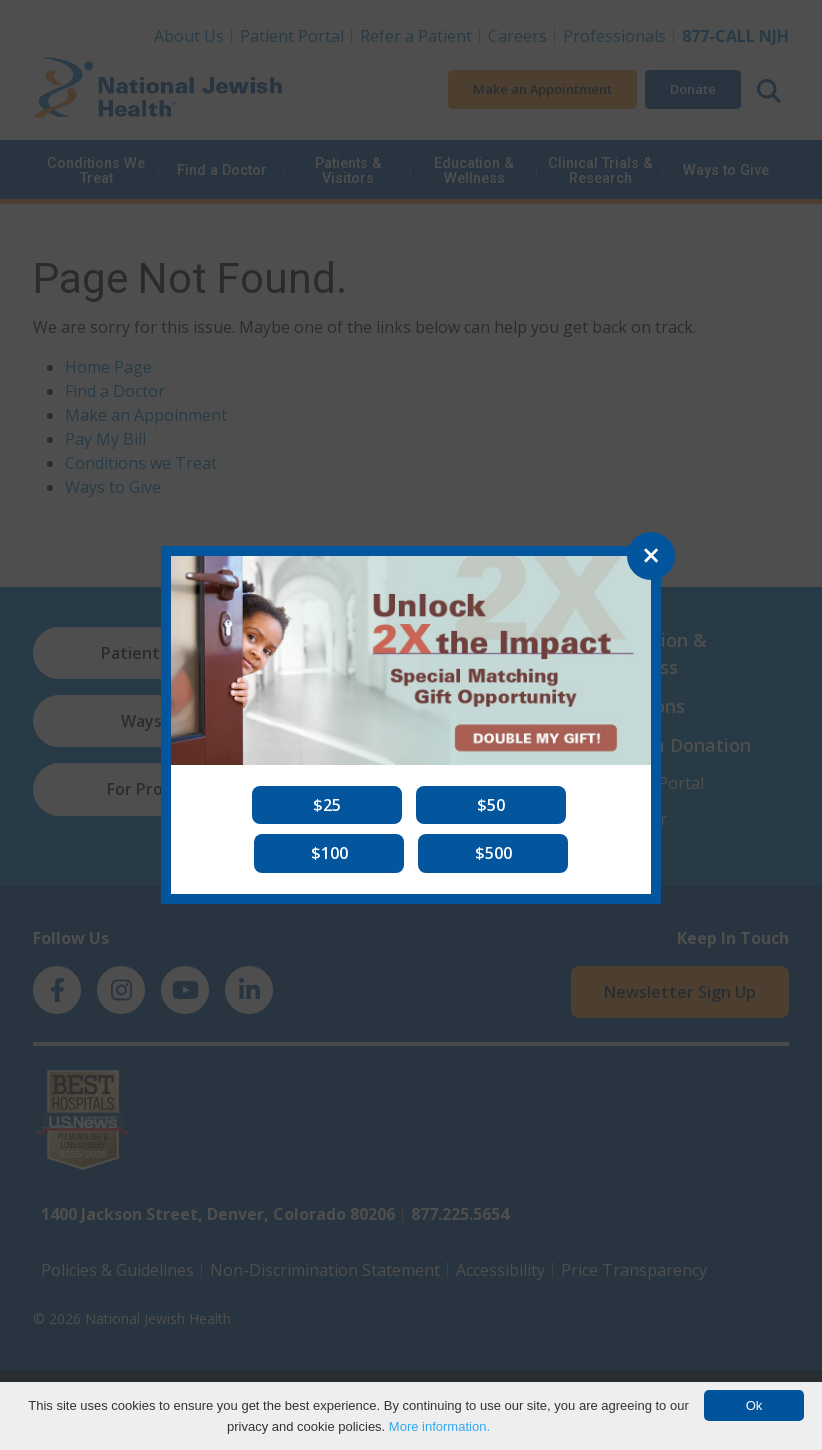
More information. (439, 1426)
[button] (327, 805)
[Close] (651, 556)
